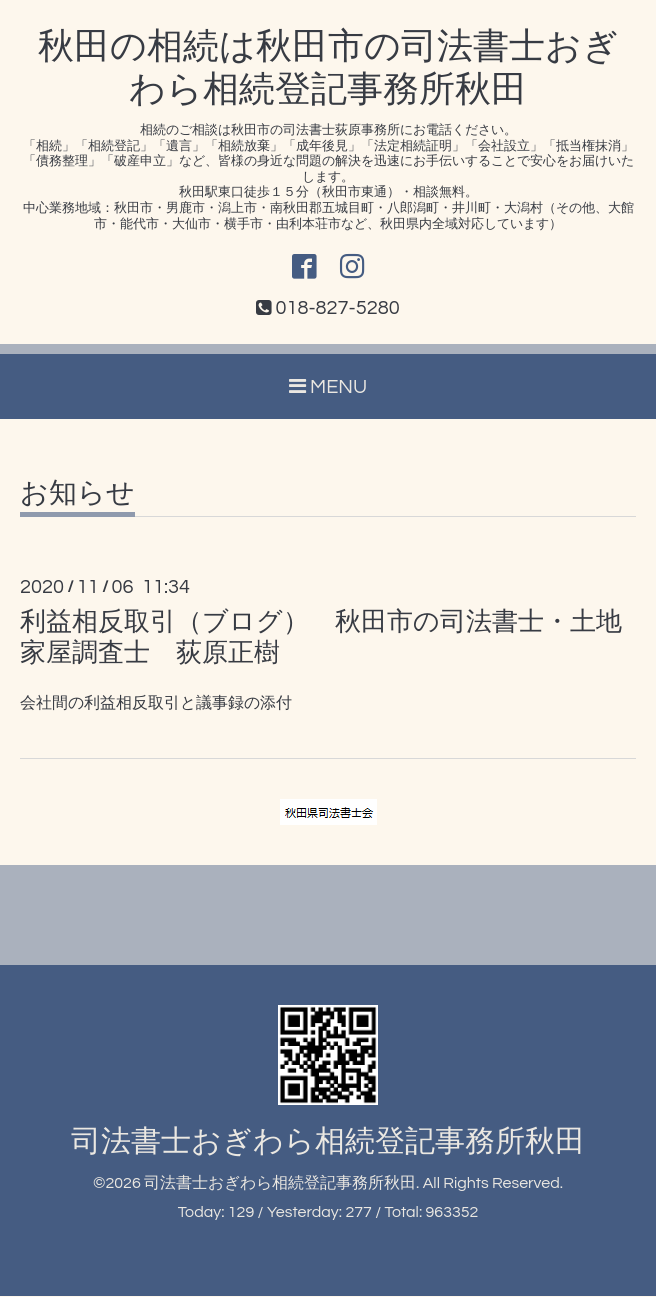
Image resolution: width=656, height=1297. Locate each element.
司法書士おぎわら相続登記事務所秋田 (328, 1142)
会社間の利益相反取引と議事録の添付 (156, 704)
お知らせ (77, 495)
